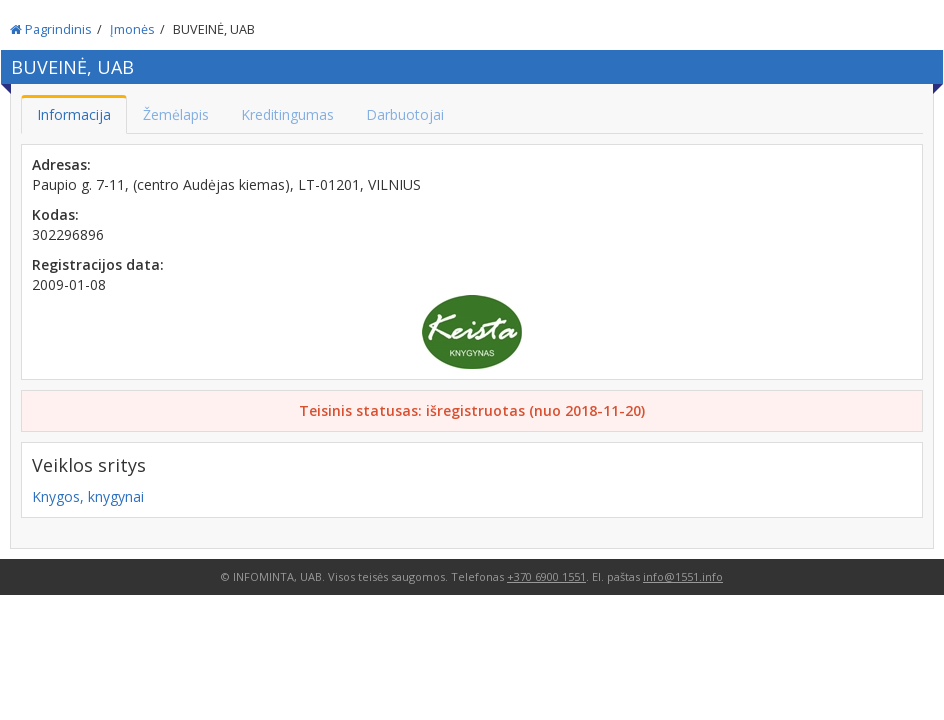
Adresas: (61, 164)
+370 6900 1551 (546, 576)
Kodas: (55, 214)
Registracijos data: (98, 264)
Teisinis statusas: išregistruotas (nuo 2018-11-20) (472, 410)
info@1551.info (683, 576)
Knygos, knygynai (88, 496)
